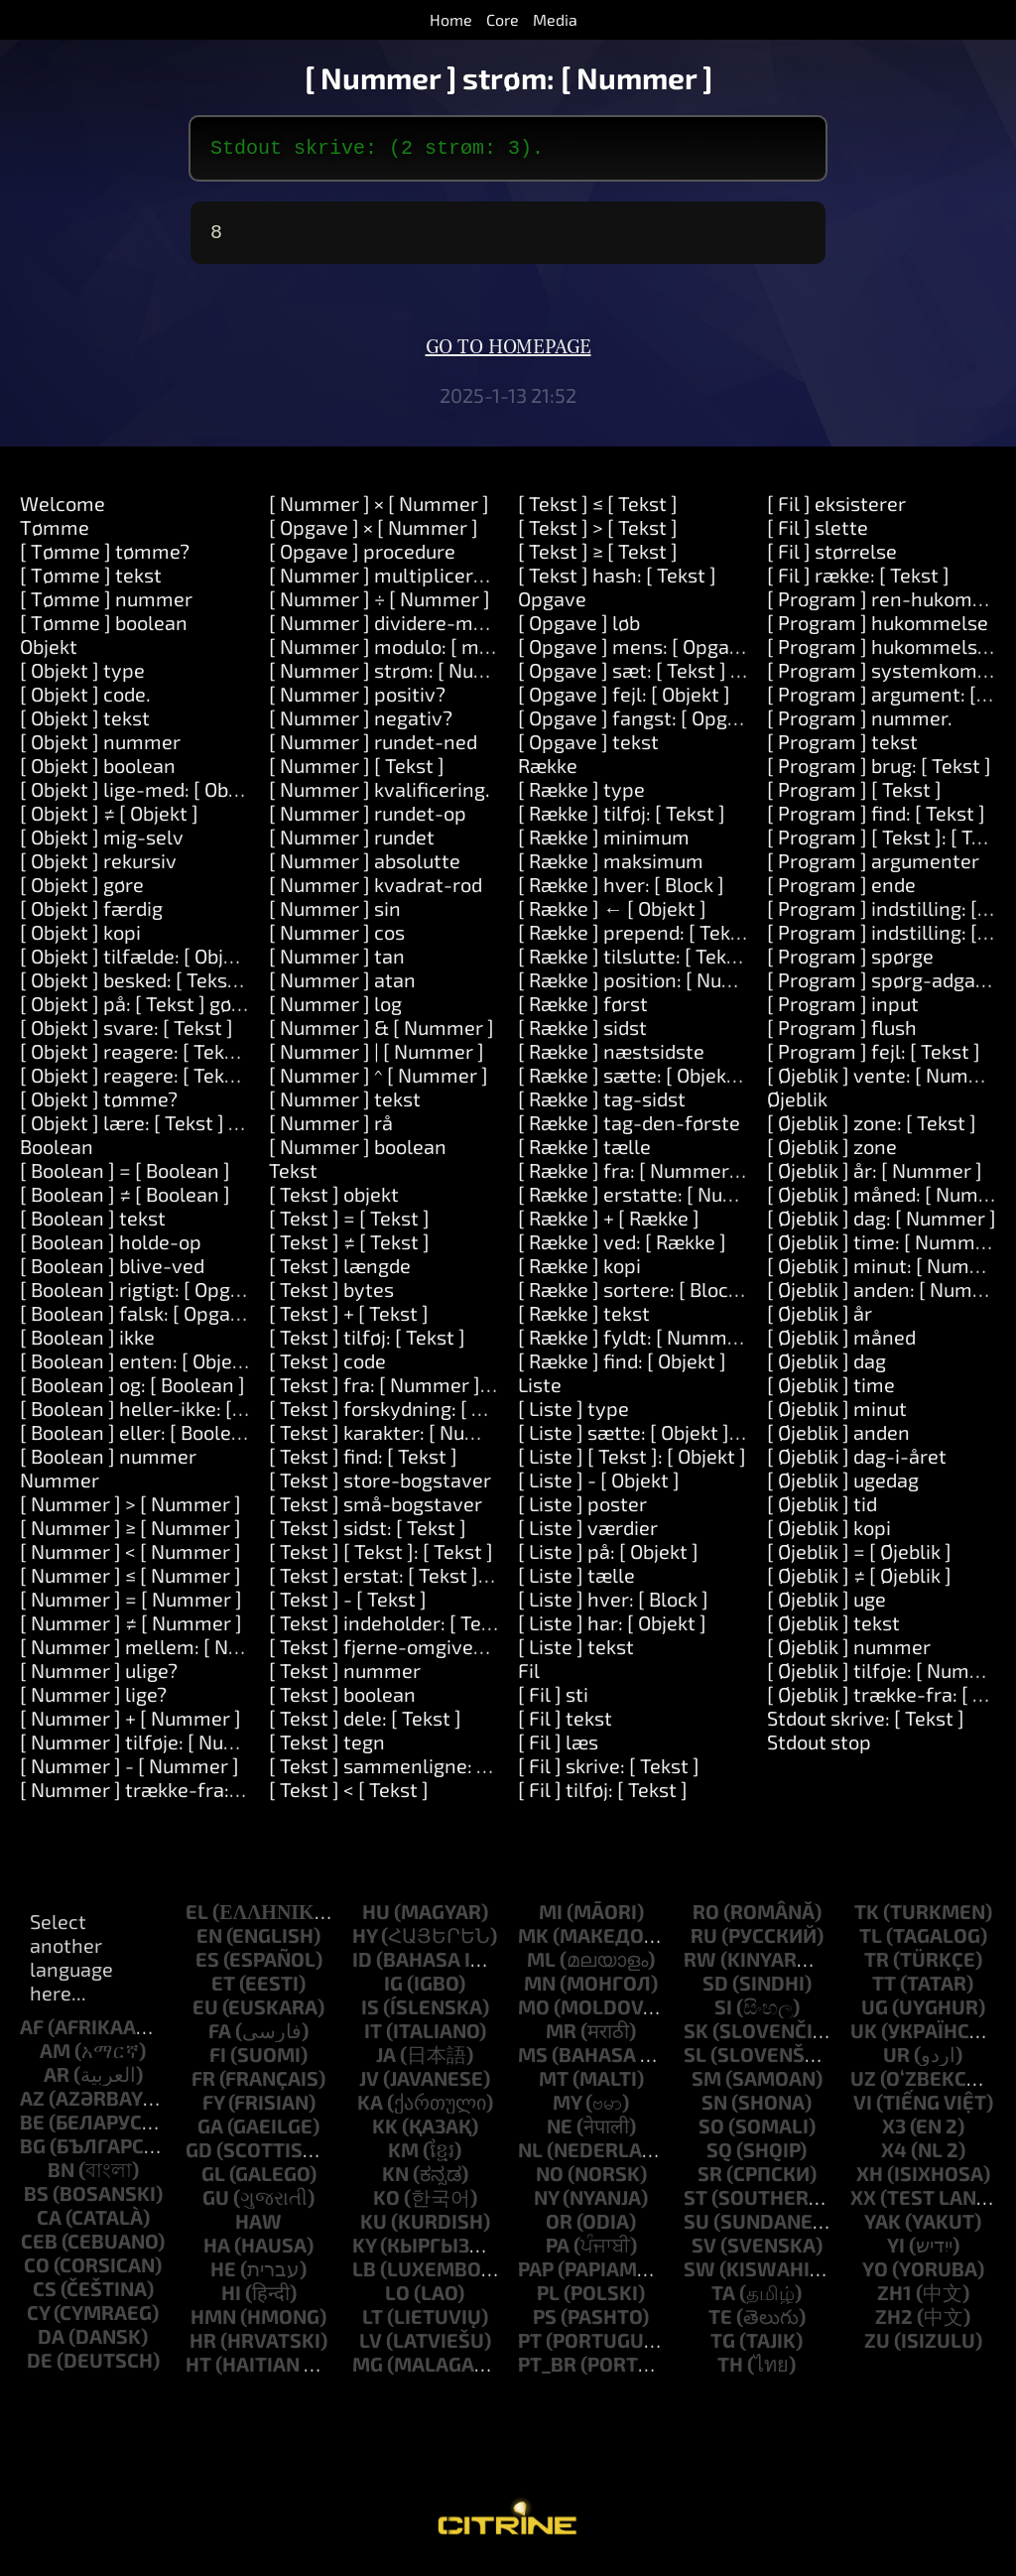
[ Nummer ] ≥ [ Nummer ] (130, 1535)
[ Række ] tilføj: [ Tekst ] (621, 821)
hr (203, 2348)
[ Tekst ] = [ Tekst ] (349, 1225)
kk (385, 2133)
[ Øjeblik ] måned (841, 1344)
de (40, 2368)
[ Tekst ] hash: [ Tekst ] (617, 582)
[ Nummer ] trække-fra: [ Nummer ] (177, 1797)
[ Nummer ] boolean (357, 1154)
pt (530, 2348)
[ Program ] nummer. (859, 725)
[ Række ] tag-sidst (602, 1106)
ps (545, 2324)
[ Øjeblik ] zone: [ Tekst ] (871, 1130)
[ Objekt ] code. (85, 701)
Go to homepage (508, 355)
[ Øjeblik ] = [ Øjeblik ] (859, 1559)
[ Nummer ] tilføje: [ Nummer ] (154, 1749)
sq (719, 2157)
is (370, 2014)
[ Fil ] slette (817, 535)
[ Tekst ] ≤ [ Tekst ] (598, 511)
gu (215, 2205)
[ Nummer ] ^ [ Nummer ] (378, 1083)
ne (559, 2133)
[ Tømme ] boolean (104, 630)
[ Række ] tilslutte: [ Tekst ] (636, 963)
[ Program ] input (843, 1011)
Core (502, 19)
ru (704, 1943)
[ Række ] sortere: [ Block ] (633, 1297)
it (373, 2038)
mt (554, 2086)
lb (364, 2276)
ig (393, 1990)
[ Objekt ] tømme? (99, 1106)
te (720, 2324)
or (559, 2229)
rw (700, 1967)
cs (45, 2296)
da (51, 2344)
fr (203, 2086)
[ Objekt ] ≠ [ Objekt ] (109, 821)
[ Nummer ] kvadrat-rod (375, 892)
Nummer (59, 1487)
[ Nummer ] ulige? (99, 1678)
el (197, 1919)
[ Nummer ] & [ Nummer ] (381, 1035)
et (223, 1990)
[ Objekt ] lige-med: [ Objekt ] (146, 797)
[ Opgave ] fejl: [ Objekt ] (624, 701)
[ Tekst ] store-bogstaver (380, 1487)
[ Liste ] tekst (576, 1654)
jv (369, 2086)
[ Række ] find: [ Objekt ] (622, 1368)
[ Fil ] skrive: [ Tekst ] (608, 1773)
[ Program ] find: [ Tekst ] (876, 821)
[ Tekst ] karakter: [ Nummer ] (399, 1440)
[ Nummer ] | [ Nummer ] (376, 1059)
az (32, 2106)
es (207, 1967)
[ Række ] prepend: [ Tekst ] (638, 940)
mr (561, 2038)
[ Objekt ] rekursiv (98, 868)
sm (706, 2086)
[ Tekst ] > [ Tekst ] (598, 535)
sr (710, 2181)
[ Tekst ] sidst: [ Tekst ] (367, 1535)
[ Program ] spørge (850, 963)
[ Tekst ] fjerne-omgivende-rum (411, 1654)
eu (205, 2014)
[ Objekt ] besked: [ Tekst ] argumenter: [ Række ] (234, 987)
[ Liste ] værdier (588, 1535)
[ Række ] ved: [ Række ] (622, 1249)
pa (558, 2252)
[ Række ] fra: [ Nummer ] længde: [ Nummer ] (720, 1178)
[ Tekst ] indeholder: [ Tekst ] (394, 1630)
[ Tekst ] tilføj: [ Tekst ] (367, 1344)
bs (36, 2201)
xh (869, 2181)
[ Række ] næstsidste (611, 1059)
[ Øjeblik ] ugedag (843, 1487)
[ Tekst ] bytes (331, 1297)
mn (540, 1990)
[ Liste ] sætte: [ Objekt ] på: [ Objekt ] (681, 1440)
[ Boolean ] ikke (87, 1344)
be (32, 2129)
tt (884, 1990)
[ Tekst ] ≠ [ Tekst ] (349, 1249)
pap (536, 2276)
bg (33, 2153)
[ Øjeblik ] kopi (829, 1535)
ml (541, 1967)
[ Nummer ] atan (342, 987)
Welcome (62, 511)
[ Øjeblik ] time (831, 1392)
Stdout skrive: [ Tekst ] (865, 1726)
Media (555, 19)
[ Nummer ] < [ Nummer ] (130, 1559)
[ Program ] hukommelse (877, 630)
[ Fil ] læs (558, 1749)
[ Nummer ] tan (337, 963)
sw (699, 2276)
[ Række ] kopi (579, 1273)
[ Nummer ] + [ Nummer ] (130, 1726)
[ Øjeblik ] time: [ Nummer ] (886, 1249)
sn (714, 2110)
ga (210, 2133)
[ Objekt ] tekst (85, 725)
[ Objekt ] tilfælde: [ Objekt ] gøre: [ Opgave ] (213, 963)
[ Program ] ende (841, 892)
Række (547, 773)
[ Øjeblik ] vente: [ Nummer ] (891, 1083)
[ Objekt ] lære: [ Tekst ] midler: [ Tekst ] (193, 1130)
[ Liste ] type (573, 1416)
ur (896, 2062)
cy (38, 2320)
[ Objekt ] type (82, 678)
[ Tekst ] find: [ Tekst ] (363, 1464)
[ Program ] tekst (842, 749)
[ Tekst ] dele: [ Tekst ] (365, 1726)
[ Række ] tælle (584, 1154)
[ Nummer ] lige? (93, 1702)
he (223, 2276)
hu (376, 1919)
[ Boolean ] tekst (93, 1225)
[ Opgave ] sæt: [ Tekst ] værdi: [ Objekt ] (694, 678)
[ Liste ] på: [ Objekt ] (608, 1559)
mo (534, 2014)
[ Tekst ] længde (340, 1273)
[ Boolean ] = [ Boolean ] (125, 1178)
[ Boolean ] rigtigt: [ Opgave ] (147, 1297)
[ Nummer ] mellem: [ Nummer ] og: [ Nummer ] (230, 1654)
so (711, 2133)
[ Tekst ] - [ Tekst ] (348, 1606)
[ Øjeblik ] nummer (849, 1654)
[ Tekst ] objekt (334, 1202)
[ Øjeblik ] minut (837, 1416)
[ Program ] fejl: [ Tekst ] (873, 1059)
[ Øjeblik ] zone (832, 1154)
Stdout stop (819, 1749)
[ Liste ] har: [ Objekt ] (612, 1630)
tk (866, 1919)
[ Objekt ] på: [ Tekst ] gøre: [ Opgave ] (184, 1011)
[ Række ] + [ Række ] (608, 1225)
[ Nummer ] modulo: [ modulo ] (404, 654)
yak (882, 2229)
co (37, 2272)
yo (875, 2276)
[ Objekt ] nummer (100, 749)
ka (370, 2110)
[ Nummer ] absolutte (364, 868)
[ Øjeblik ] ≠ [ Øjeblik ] (859, 1583)
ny (546, 2205)
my (567, 2110)
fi (217, 2062)
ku (373, 2229)
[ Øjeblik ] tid (822, 1511)
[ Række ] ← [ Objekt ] (612, 916)
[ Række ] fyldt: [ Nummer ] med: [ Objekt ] (703, 1344)
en (209, 1943)
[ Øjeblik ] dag (826, 1368)
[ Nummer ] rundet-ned (373, 749)
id (362, 1967)
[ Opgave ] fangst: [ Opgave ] (644, 725)
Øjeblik (797, 1106)
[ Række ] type (581, 797)
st (695, 2205)
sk (696, 2038)
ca (49, 2225)
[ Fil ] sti (553, 1702)
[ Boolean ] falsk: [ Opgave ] (141, 1321)
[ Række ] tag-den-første (629, 1130)
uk (863, 2038)
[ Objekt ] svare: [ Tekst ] (126, 1035)
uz (863, 2086)
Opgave (552, 606)
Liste (540, 1392)
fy (213, 2110)
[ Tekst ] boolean (342, 1702)
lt (372, 2324)
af (32, 2034)
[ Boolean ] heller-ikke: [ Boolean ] (170, 1416)
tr (876, 1967)
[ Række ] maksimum (610, 868)
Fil (529, 1678)
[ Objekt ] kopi (80, 940)
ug (874, 2014)
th (730, 2371)
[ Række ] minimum (604, 844)
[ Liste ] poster (582, 1511)
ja (386, 2062)
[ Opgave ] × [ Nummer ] (373, 535)
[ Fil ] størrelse (832, 559)
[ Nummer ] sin (335, 916)
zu (877, 2348)
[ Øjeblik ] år (819, 1321)
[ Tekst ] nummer (345, 1678)
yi (896, 2252)
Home (451, 19)
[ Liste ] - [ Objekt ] (599, 1487)
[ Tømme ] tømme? (105, 559)
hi (231, 2300)
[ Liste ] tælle (576, 1583)
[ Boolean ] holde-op (110, 1249)
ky (364, 2252)
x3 (894, 2133)
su (696, 2229)
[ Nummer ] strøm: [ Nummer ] (404, 678)
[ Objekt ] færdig (91, 916)
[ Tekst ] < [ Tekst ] (349, 1797)
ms (533, 2062)
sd (715, 1990)
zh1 (894, 2300)
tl (870, 1943)
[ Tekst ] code (327, 1368)
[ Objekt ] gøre (82, 892)
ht (198, 2371)
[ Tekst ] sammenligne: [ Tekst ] (408, 1773)
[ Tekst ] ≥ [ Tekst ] (598, 559)
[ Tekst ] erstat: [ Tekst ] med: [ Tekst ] (435, 1583)
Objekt (48, 654)
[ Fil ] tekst (565, 1726)
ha (216, 2252)
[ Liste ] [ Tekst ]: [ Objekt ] (632, 1464)
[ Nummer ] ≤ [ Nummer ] (130, 1583)
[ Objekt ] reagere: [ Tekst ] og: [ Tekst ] (189, 1059)
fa (219, 2038)
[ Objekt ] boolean (98, 773)
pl (548, 2300)
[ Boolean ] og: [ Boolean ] (132, 1392)
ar (56, 2082)
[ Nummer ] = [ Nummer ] (131, 1606)
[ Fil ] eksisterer (836, 511)
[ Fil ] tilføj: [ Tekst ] (603, 1797)
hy (364, 1943)
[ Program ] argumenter (873, 868)
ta (723, 2300)
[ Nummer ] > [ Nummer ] (130, 1511)
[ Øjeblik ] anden (838, 1440)
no (550, 2181)
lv (370, 2348)
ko (386, 2205)
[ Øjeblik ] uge (826, 1606)
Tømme (54, 535)
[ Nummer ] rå (331, 1130)
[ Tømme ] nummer (106, 606)
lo (397, 2300)
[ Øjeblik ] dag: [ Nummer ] (881, 1225)
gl (213, 2181)
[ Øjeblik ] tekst (833, 1630)
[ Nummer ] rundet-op (367, 821)
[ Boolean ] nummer (108, 1464)
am (55, 2058)
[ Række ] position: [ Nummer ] (652, 987)
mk (533, 1943)
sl (695, 2062)
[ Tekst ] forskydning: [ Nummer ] (415, 1416)
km (403, 2157)
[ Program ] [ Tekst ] (854, 797)
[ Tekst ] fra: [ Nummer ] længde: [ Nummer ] (465, 1392)
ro (706, 1919)
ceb (39, 2248)
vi (862, 2110)
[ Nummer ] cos (337, 940)
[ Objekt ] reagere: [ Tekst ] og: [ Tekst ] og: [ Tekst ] (241, 1083)
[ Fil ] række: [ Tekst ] (858, 582)
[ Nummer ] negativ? (360, 725)
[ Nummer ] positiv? (357, 701)
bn (61, 2177)
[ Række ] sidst (582, 1035)
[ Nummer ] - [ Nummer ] (129, 1773)
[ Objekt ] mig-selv (102, 844)
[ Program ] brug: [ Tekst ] (879, 773)
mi (551, 1919)
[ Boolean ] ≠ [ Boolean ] (125, 1202)
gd (199, 2157)
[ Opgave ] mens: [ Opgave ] (640, 654)
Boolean (56, 1154)
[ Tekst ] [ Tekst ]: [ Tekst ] (381, 1559)
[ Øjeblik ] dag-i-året (857, 1464)
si (723, 2014)
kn (395, 2181)
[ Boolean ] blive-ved (112, 1273)
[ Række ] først (583, 1011)
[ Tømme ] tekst (91, 582)
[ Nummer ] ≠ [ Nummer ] (131, 1630)
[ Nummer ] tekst (345, 1106)
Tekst (293, 1178)
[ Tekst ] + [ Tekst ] (349, 1321)
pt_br (547, 2371)
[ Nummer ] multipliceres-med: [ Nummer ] (461, 582)
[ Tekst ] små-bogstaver (375, 1511)
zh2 (894, 2324)
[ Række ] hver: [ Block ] (621, 892)
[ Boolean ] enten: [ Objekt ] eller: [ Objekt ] (207, 1368)
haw (258, 2229)
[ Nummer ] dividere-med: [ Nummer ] (437, 630)
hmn (213, 2324)
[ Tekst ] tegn (327, 1749)
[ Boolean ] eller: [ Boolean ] (142, 1440)
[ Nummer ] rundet (352, 844)
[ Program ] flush (842, 1035)
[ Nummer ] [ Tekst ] (356, 773)
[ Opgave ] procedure (362, 559)
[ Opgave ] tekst (588, 749)
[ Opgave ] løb (579, 630)
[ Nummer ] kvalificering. (379, 797)
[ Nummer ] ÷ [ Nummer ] (379, 606)
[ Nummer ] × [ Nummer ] (379, 511)
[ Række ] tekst (584, 1321)
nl (530, 2157)
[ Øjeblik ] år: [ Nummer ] (874, 1178)
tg (722, 2348)
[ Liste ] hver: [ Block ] (613, 1606)
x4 (894, 2157)
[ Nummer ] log (335, 1011)
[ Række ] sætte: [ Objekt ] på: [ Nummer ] (700, 1083)
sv (704, 2252)
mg (367, 2371)
